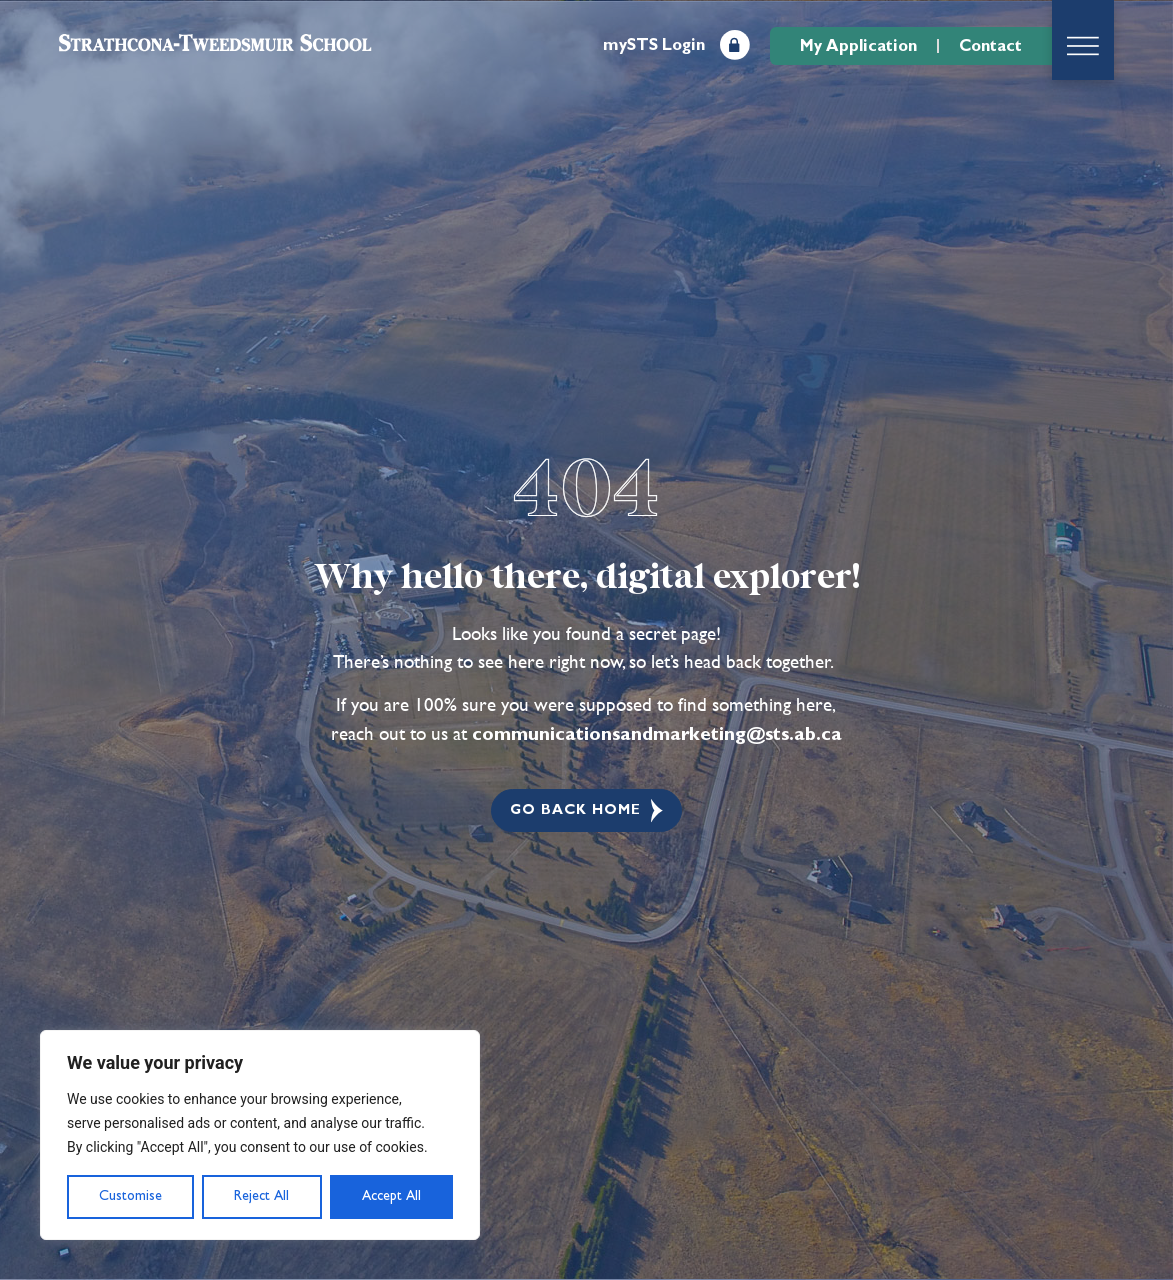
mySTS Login (654, 45)
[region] (260, 1135)
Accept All (391, 1196)
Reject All (261, 1196)
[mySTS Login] (735, 45)
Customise (130, 1196)
